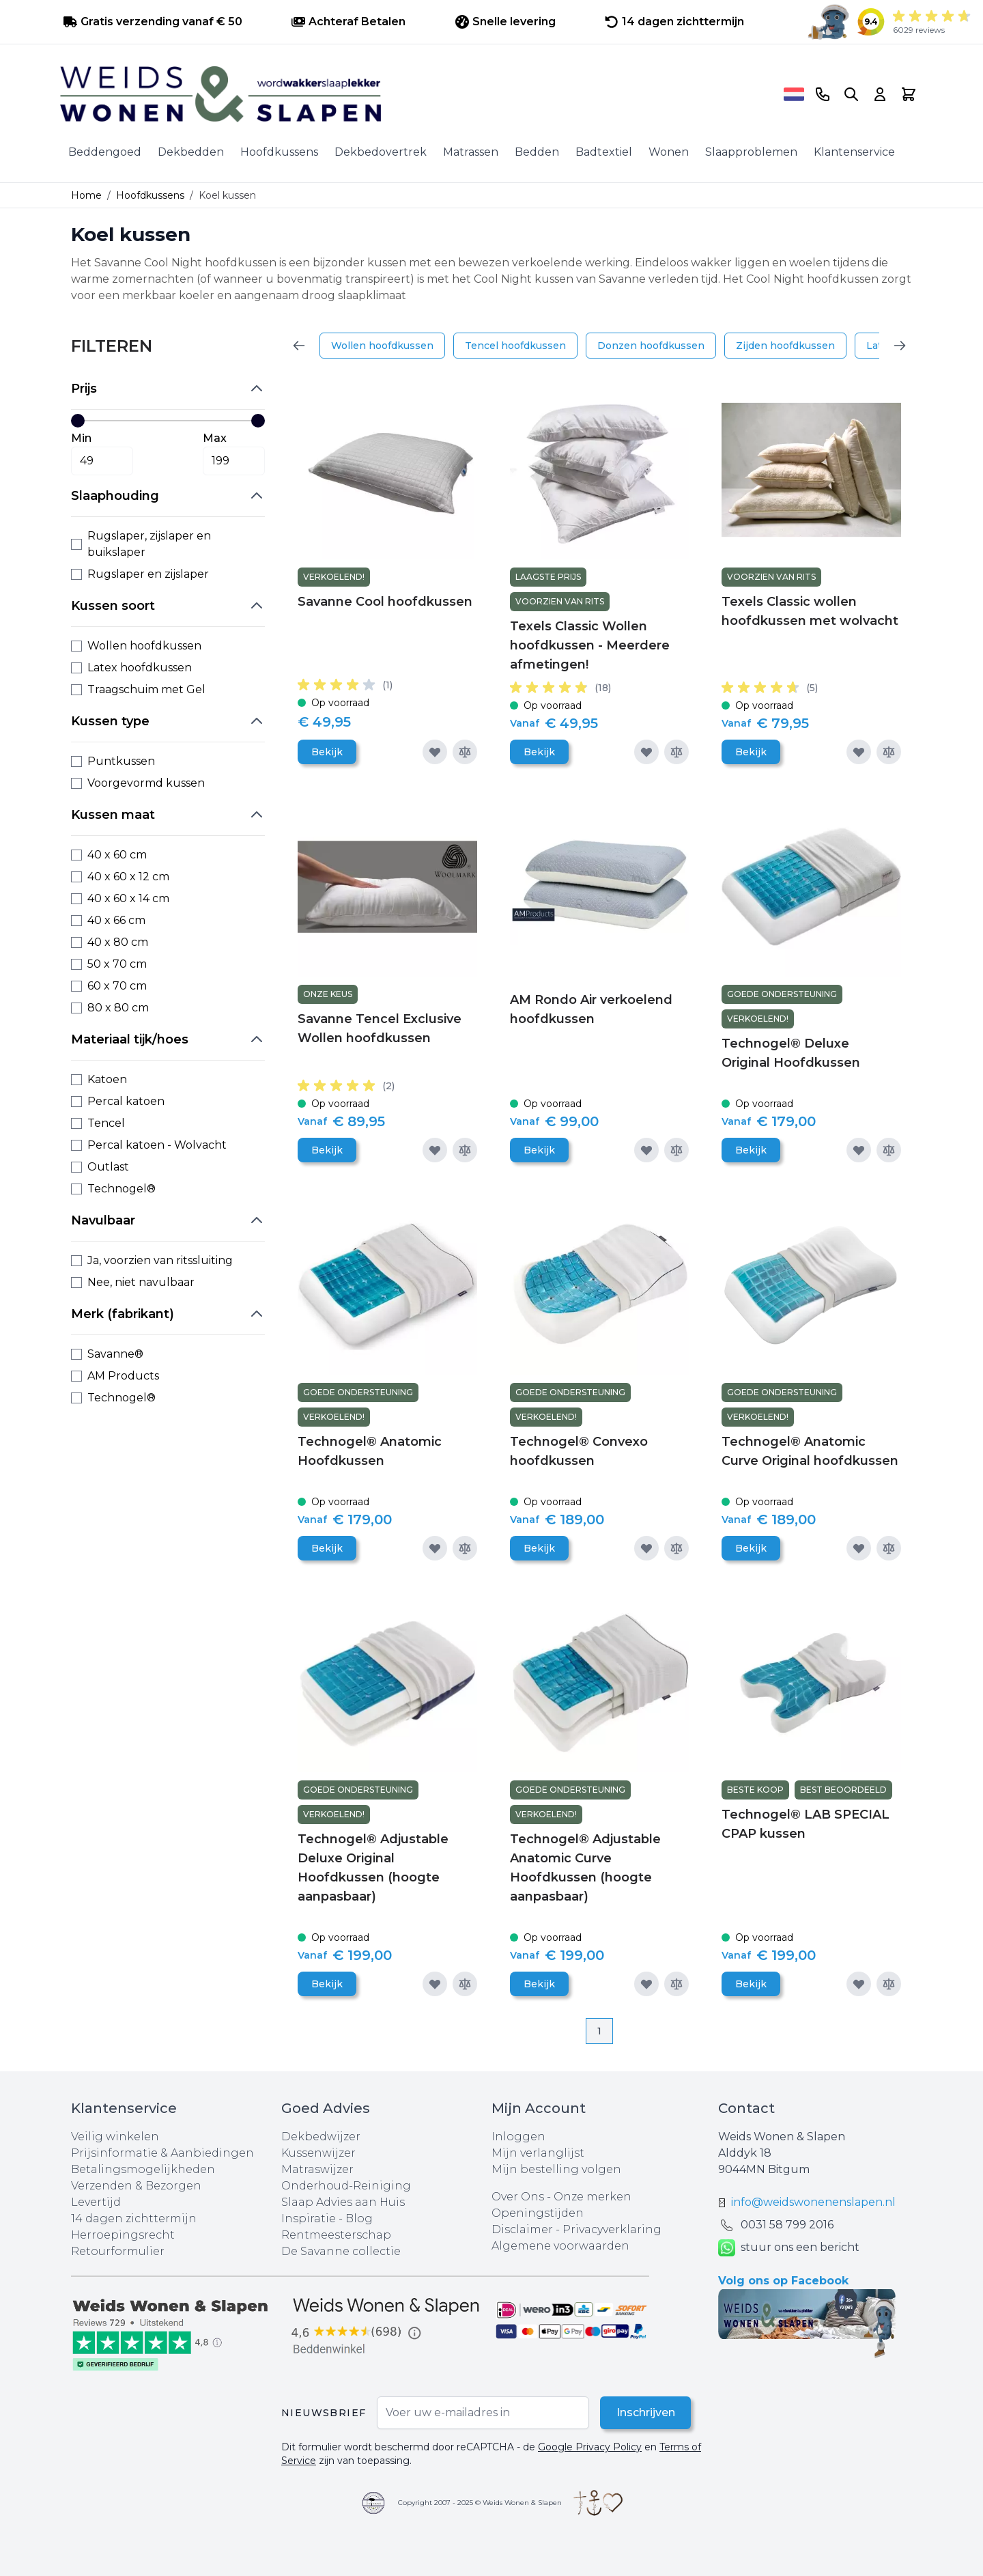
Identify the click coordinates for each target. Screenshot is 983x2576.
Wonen (669, 151)
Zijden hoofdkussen (785, 345)
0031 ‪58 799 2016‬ (787, 2224)
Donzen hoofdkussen (650, 345)
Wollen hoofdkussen (382, 345)
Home (86, 195)
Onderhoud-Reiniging (346, 2185)
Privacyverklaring (611, 2229)
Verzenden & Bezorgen (136, 2185)
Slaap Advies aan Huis (343, 2202)
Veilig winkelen (115, 2136)
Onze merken (592, 2196)
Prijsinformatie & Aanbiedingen (162, 2152)
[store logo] (417, 94)
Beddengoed (104, 151)
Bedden (537, 151)
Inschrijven (645, 2412)
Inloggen (518, 2136)
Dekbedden (191, 151)
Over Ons (518, 2196)
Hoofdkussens (279, 151)
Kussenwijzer (318, 2152)
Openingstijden (538, 2213)
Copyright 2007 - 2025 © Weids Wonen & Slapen (480, 2502)
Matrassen (470, 151)
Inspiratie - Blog (327, 2218)
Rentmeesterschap (336, 2234)
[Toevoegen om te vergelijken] (465, 752)
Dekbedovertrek (380, 151)
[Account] (880, 94)
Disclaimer (524, 2229)
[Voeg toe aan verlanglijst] (435, 752)
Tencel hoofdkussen (515, 345)
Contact (746, 2108)
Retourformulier (118, 2251)
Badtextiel (603, 151)
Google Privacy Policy (590, 2447)
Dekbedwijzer (320, 2136)
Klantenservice (854, 151)
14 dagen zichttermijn (134, 2218)
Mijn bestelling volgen (556, 2169)
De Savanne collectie (341, 2251)
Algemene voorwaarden (560, 2245)
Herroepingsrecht (123, 2234)
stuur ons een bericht (788, 2247)
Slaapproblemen (751, 151)
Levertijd (96, 2202)
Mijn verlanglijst (538, 2152)
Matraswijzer (317, 2169)
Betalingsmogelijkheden (143, 2169)
